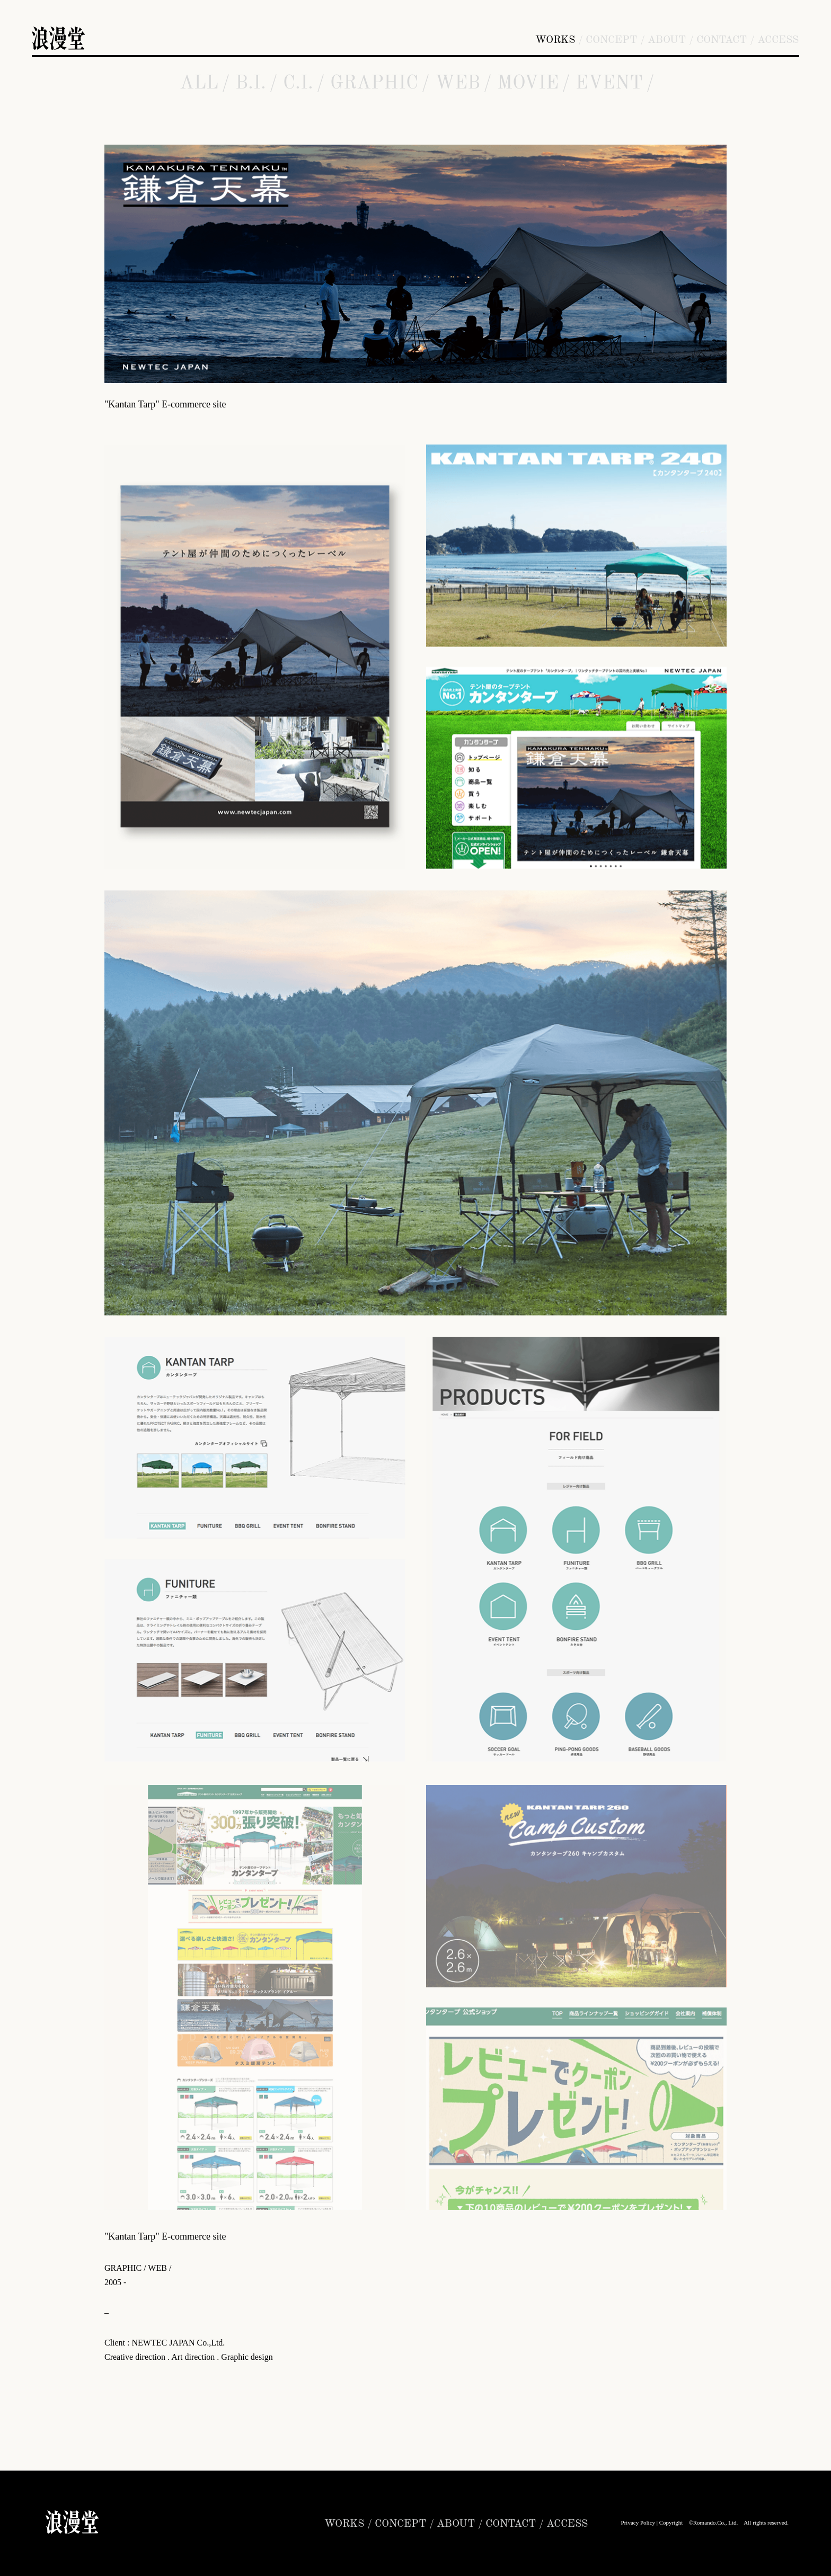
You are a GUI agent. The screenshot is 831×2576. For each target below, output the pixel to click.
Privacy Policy (638, 2522)
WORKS (555, 40)
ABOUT (667, 40)
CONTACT (721, 40)
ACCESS (778, 40)
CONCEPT (611, 40)
